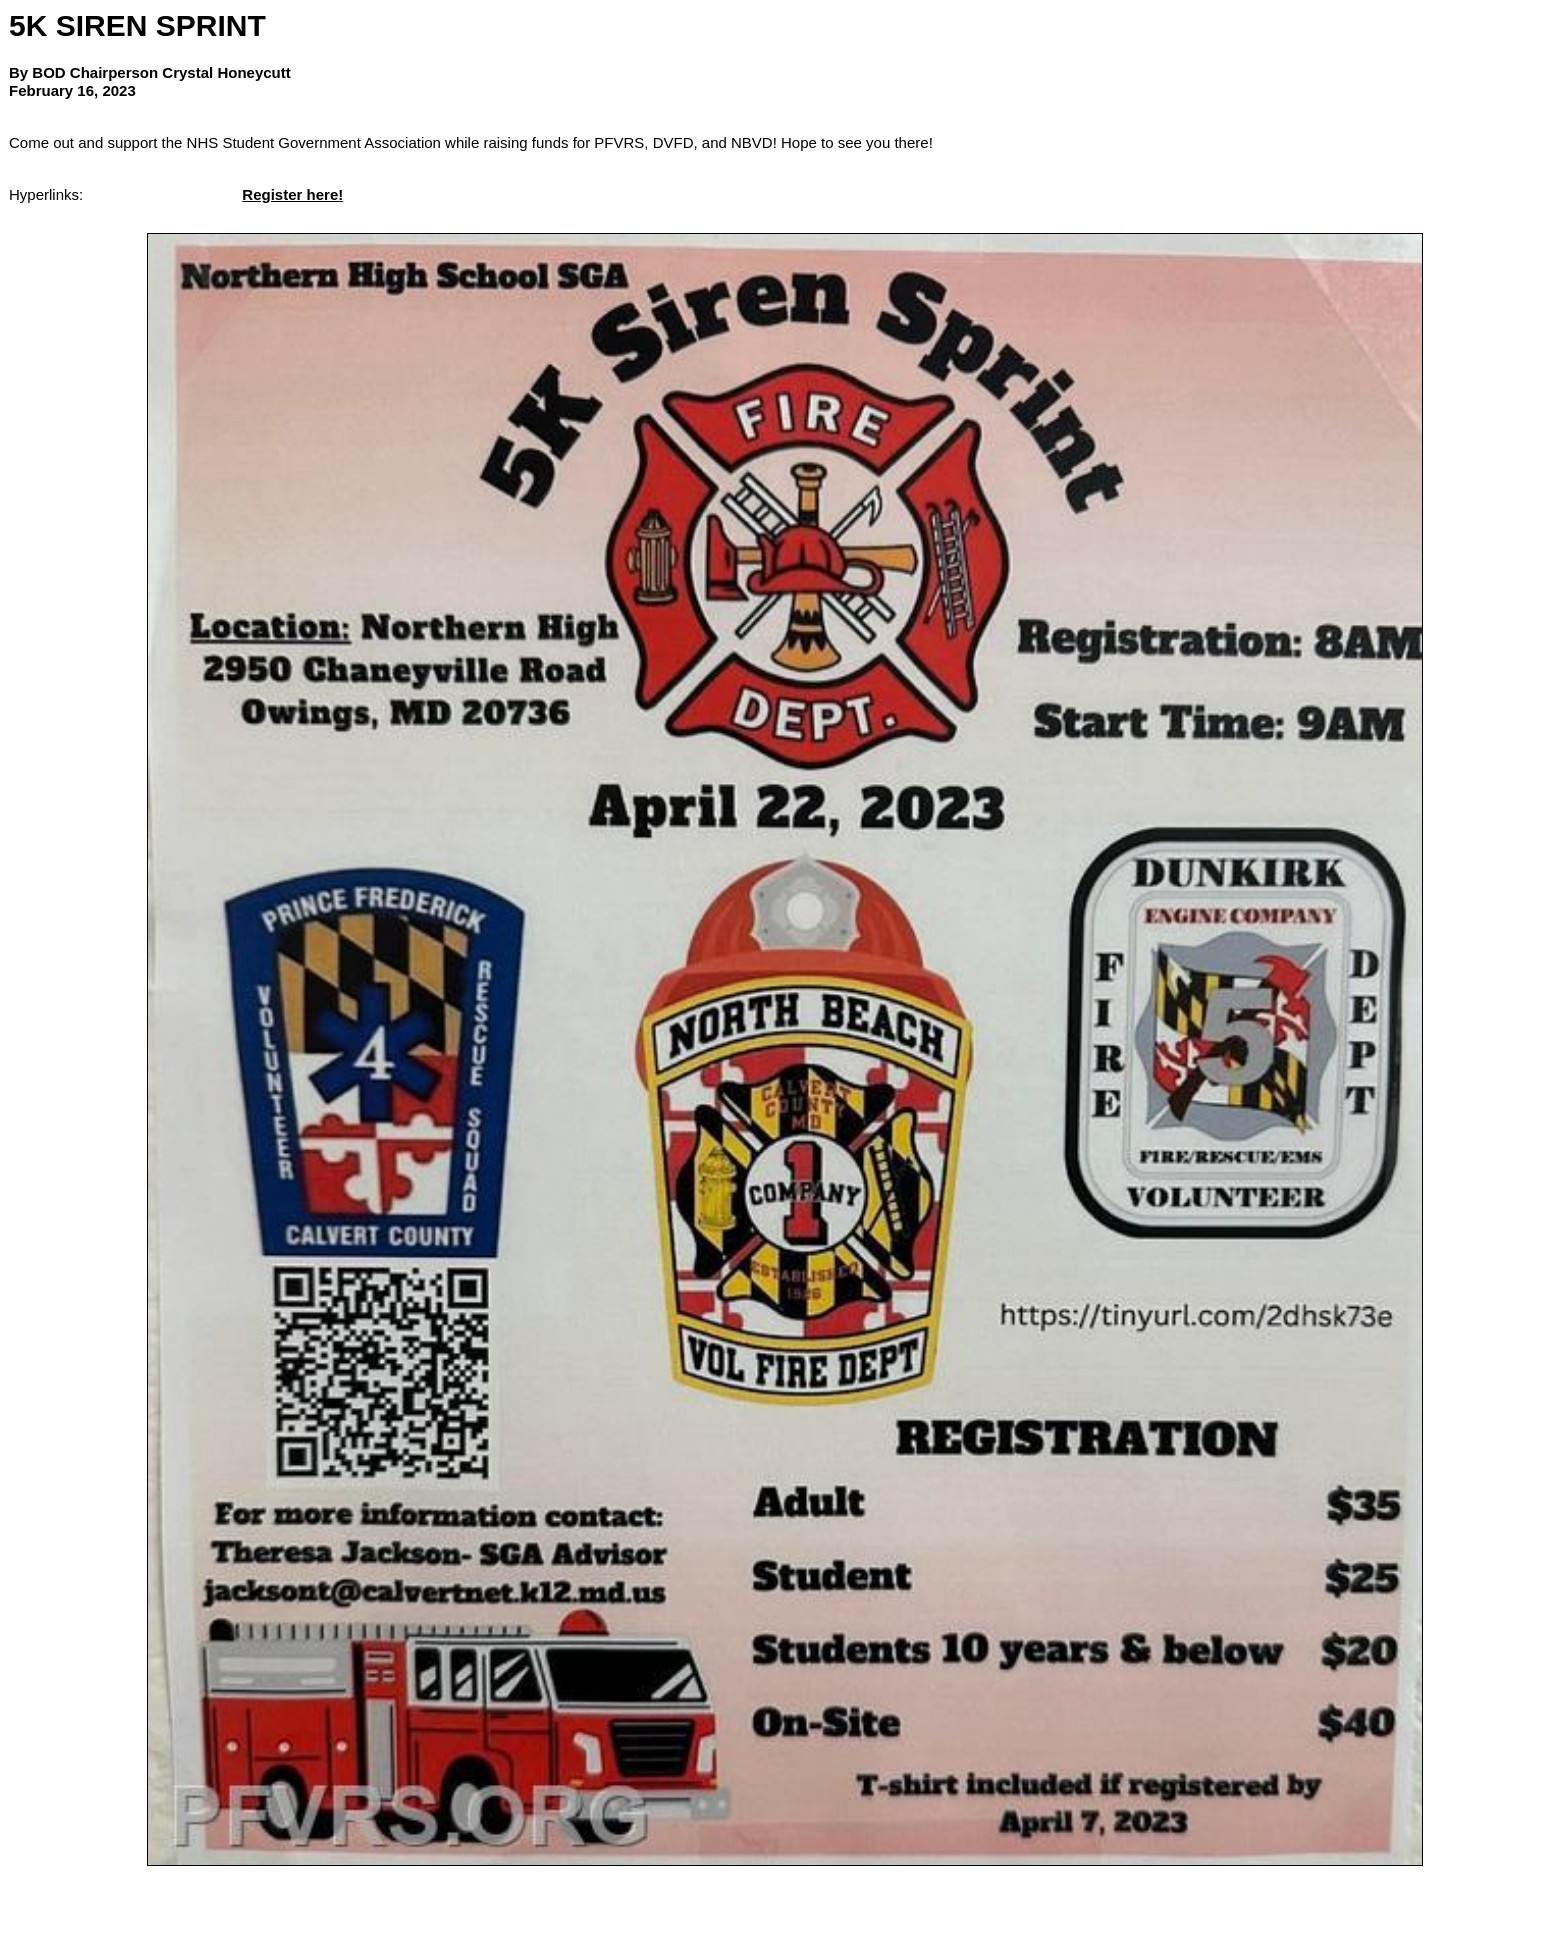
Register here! (292, 194)
